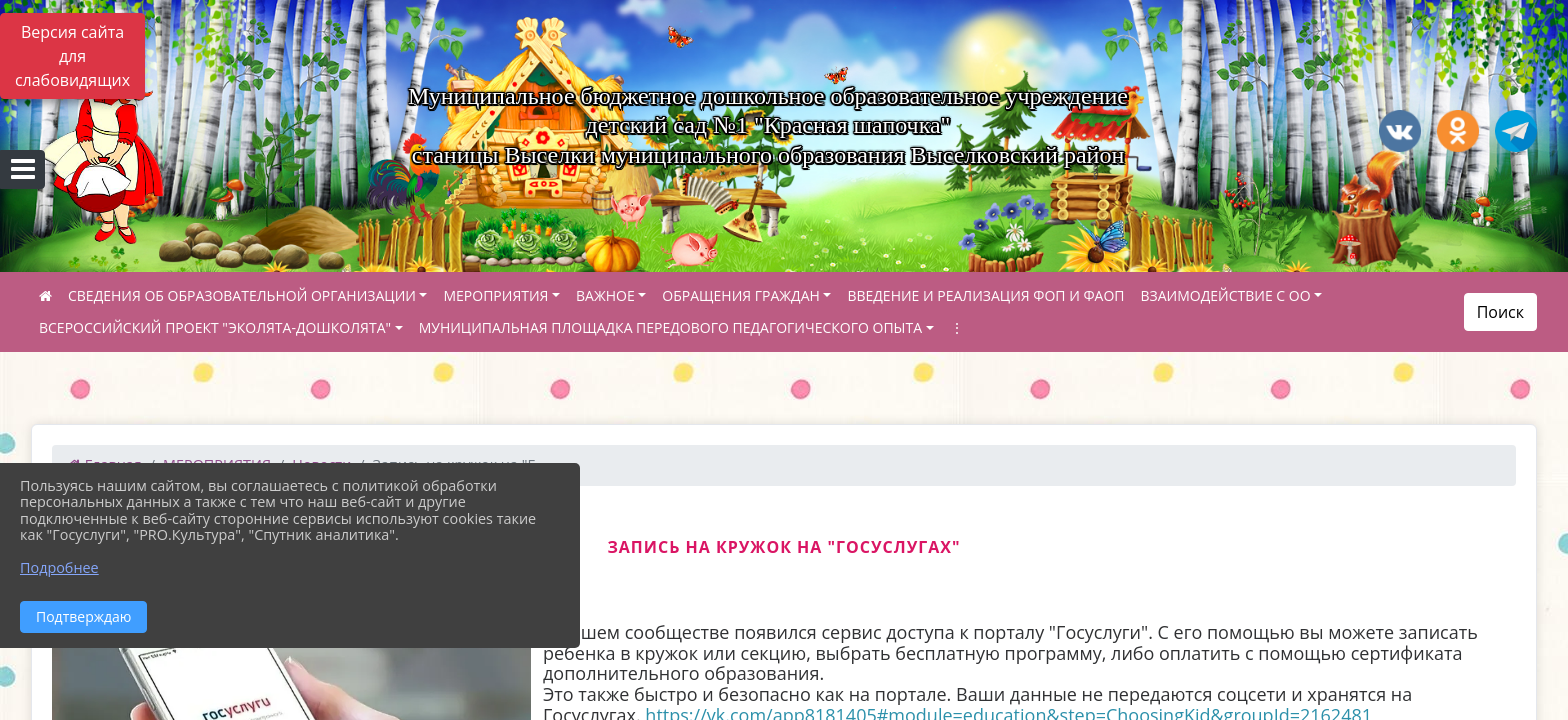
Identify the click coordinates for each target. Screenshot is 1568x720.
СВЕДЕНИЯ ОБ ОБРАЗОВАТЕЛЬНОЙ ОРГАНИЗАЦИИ (242, 295)
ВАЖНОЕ (605, 295)
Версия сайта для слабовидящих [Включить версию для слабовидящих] (72, 56)
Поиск (1500, 312)
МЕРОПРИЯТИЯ (495, 295)
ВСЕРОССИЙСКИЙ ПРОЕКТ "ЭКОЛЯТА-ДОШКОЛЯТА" (215, 327)
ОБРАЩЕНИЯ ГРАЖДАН (741, 295)
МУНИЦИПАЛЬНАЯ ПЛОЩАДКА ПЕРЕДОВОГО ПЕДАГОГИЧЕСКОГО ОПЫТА (670, 327)
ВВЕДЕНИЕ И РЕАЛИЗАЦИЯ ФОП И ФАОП (985, 295)
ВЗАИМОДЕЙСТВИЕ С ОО (1226, 295)
